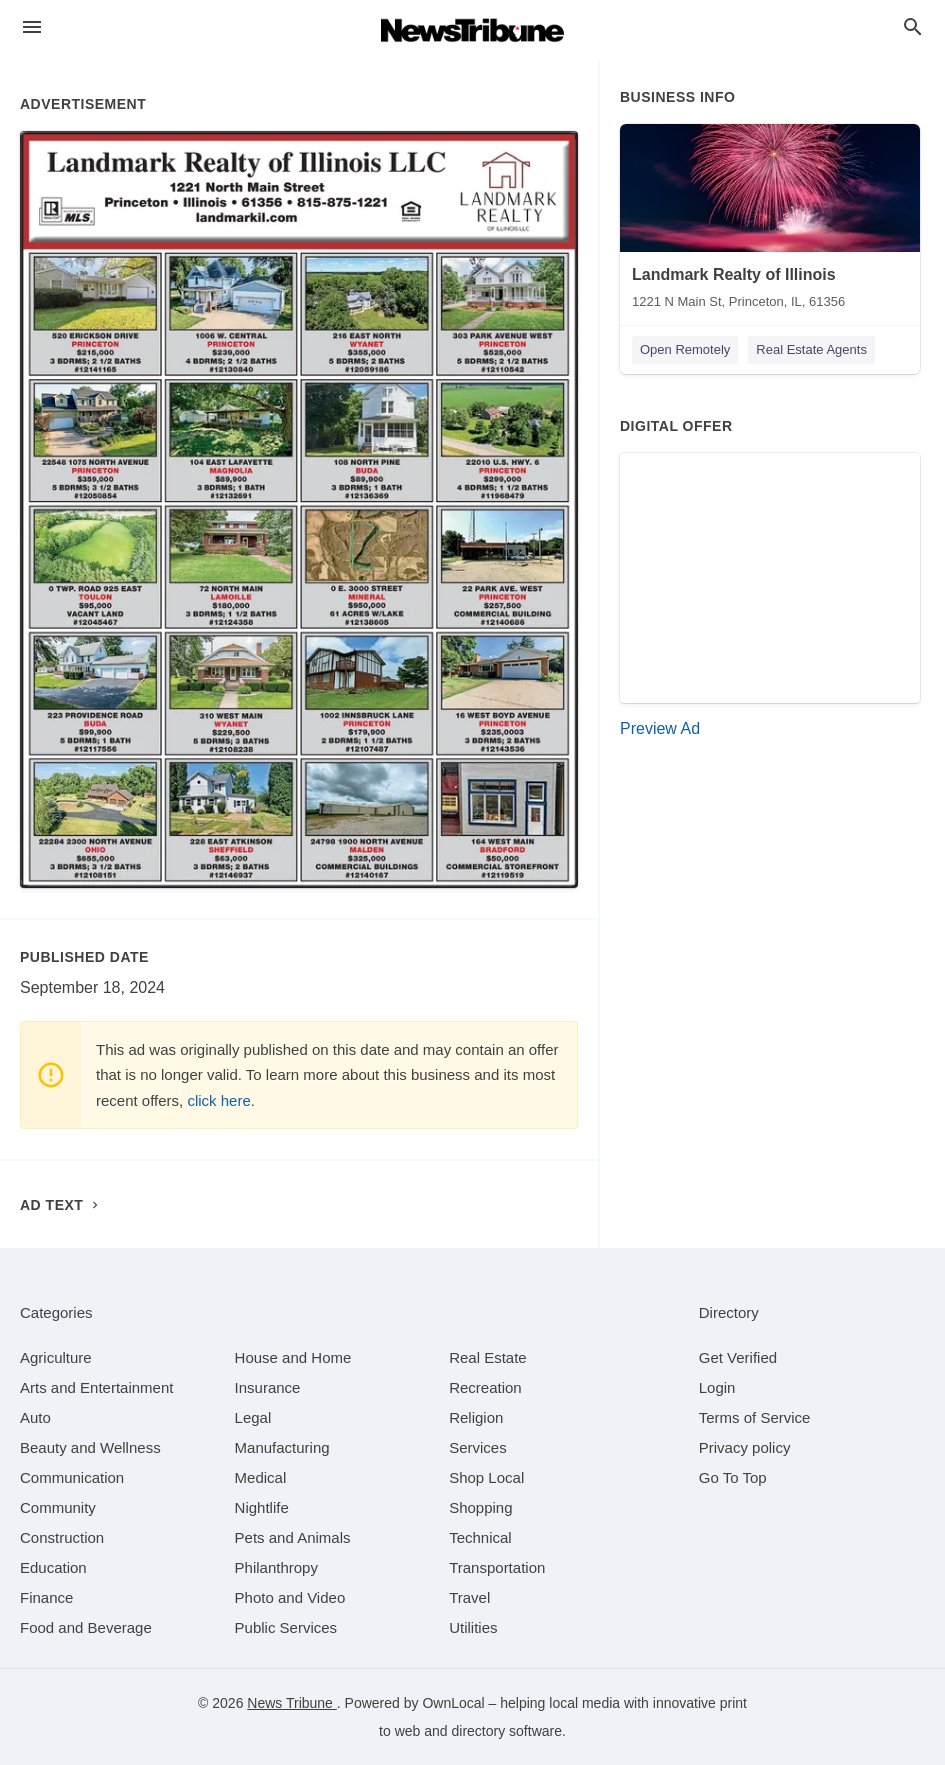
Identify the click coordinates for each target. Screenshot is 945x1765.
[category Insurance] (268, 1387)
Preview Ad (660, 728)
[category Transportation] (497, 1567)
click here (218, 1100)
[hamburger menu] (32, 27)
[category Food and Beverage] (86, 1627)
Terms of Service (755, 1417)
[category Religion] (476, 1417)
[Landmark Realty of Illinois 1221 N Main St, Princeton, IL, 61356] (770, 221)
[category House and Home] (293, 1357)
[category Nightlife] (262, 1507)
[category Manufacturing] (282, 1447)
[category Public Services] (286, 1627)
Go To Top (733, 1477)
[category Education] (53, 1567)
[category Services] (478, 1447)
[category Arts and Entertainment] (96, 1387)
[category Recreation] (485, 1387)
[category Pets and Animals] (293, 1537)
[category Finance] (46, 1597)
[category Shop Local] (486, 1477)
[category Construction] (62, 1537)
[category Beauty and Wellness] (90, 1447)
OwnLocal (453, 1703)
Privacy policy (745, 1447)
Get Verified (738, 1357)
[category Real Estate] (488, 1357)
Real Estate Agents (811, 349)
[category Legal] (253, 1417)
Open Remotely (685, 349)
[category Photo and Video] (290, 1597)
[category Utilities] (473, 1627)
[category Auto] (35, 1417)
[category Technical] (480, 1537)
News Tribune (291, 1703)
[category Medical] (261, 1477)
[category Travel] (469, 1597)
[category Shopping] (480, 1507)
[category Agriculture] (56, 1357)
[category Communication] (72, 1477)
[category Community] (58, 1507)
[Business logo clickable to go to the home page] (473, 30)
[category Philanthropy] (276, 1567)
